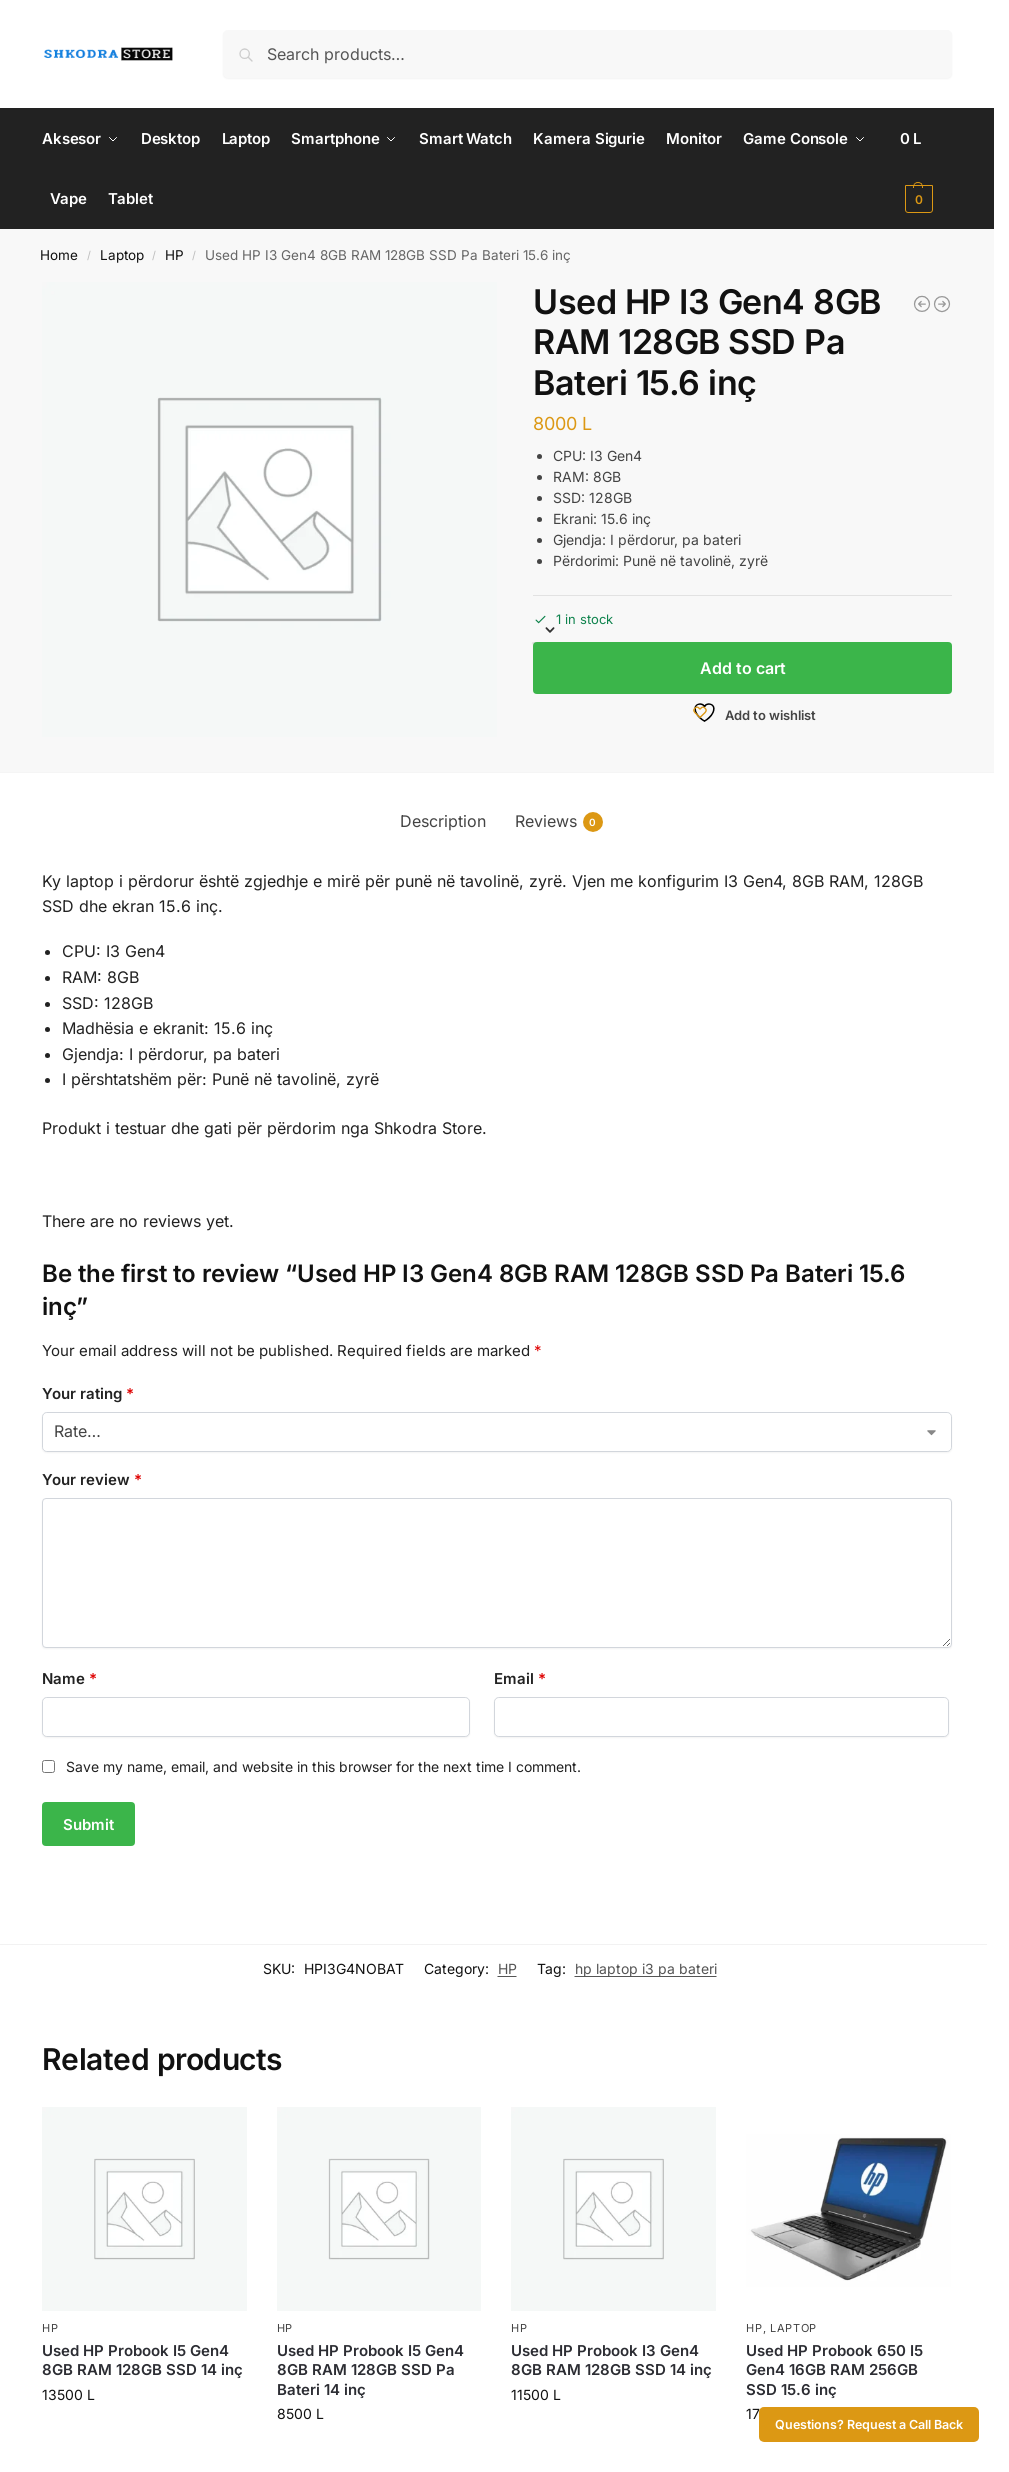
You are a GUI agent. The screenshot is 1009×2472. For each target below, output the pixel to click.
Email (520, 1678)
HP (174, 255)
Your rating (88, 1393)
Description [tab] (443, 821)
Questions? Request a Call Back (869, 2424)
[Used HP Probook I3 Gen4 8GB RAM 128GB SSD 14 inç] (922, 304)
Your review (92, 1479)
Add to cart (743, 668)
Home (59, 255)
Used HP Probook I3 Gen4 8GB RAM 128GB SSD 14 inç (611, 2360)
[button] (926, 169)
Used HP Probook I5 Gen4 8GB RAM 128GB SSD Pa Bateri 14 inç (370, 2370)
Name (69, 1678)
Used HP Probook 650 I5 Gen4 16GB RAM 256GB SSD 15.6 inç (834, 2370)
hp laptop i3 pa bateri (646, 1968)
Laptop (122, 255)
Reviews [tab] (559, 821)
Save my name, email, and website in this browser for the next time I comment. (323, 1766)
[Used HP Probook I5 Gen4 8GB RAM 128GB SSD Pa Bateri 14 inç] (942, 304)
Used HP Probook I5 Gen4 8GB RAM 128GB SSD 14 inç (142, 2360)
